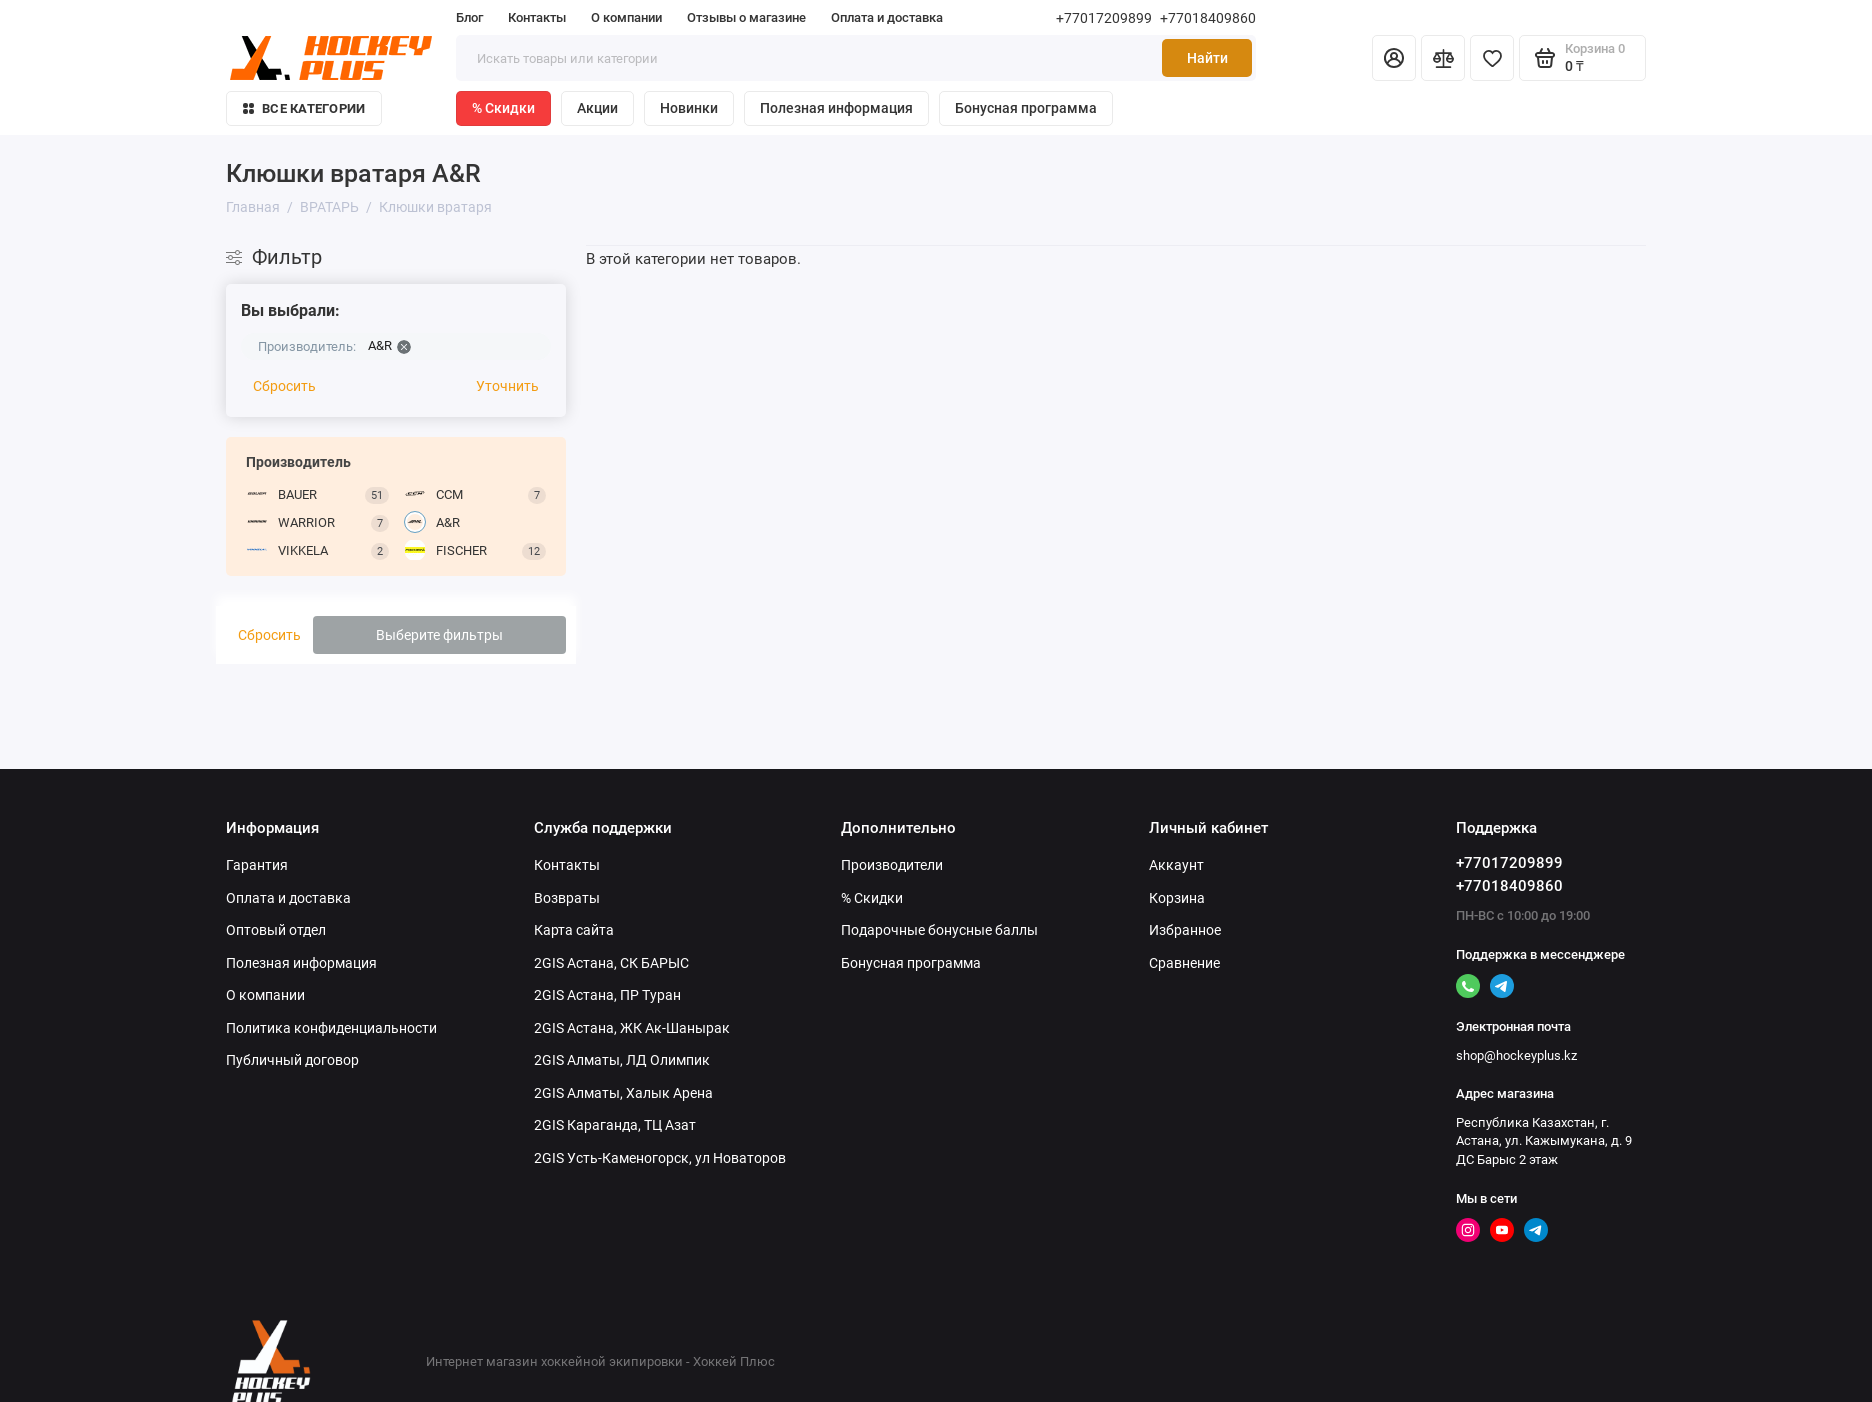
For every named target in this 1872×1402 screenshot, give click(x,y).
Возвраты (567, 898)
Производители (892, 865)
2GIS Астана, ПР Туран (607, 995)
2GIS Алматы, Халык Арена (623, 1093)
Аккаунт (1176, 865)
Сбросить (284, 386)
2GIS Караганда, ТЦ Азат (615, 1125)
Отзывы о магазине (746, 17)
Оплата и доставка (887, 17)
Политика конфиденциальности (331, 1028)
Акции (597, 108)
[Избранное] (1492, 58)
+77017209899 (1104, 18)
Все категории (304, 108)
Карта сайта (574, 930)
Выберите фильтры (439, 635)
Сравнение (1184, 963)
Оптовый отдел (276, 930)
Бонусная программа (1026, 108)
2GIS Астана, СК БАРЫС (611, 963)
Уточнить (507, 386)
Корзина (1177, 898)
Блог (469, 17)
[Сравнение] (1443, 58)
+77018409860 (1208, 18)
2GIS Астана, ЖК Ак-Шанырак (632, 1028)
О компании (626, 17)
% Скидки (503, 108)
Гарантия (257, 865)
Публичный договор (292, 1060)
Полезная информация (836, 108)
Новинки (689, 108)
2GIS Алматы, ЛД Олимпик (622, 1060)
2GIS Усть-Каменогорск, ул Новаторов (660, 1158)
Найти (1207, 58)
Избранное (1185, 930)
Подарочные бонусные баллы (939, 930)
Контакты (537, 17)
